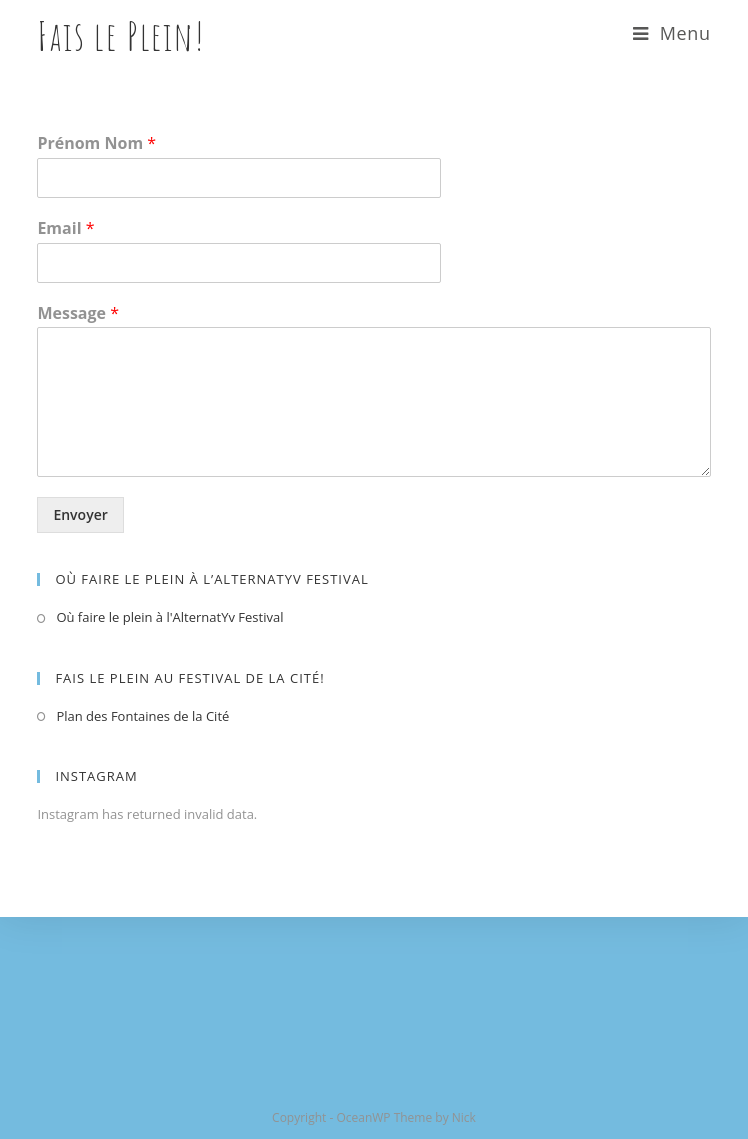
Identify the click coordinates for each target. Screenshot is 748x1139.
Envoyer (80, 514)
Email (65, 228)
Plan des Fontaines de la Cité (142, 716)
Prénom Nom (96, 143)
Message (78, 313)
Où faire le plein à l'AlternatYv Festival (169, 617)
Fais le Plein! (121, 35)
